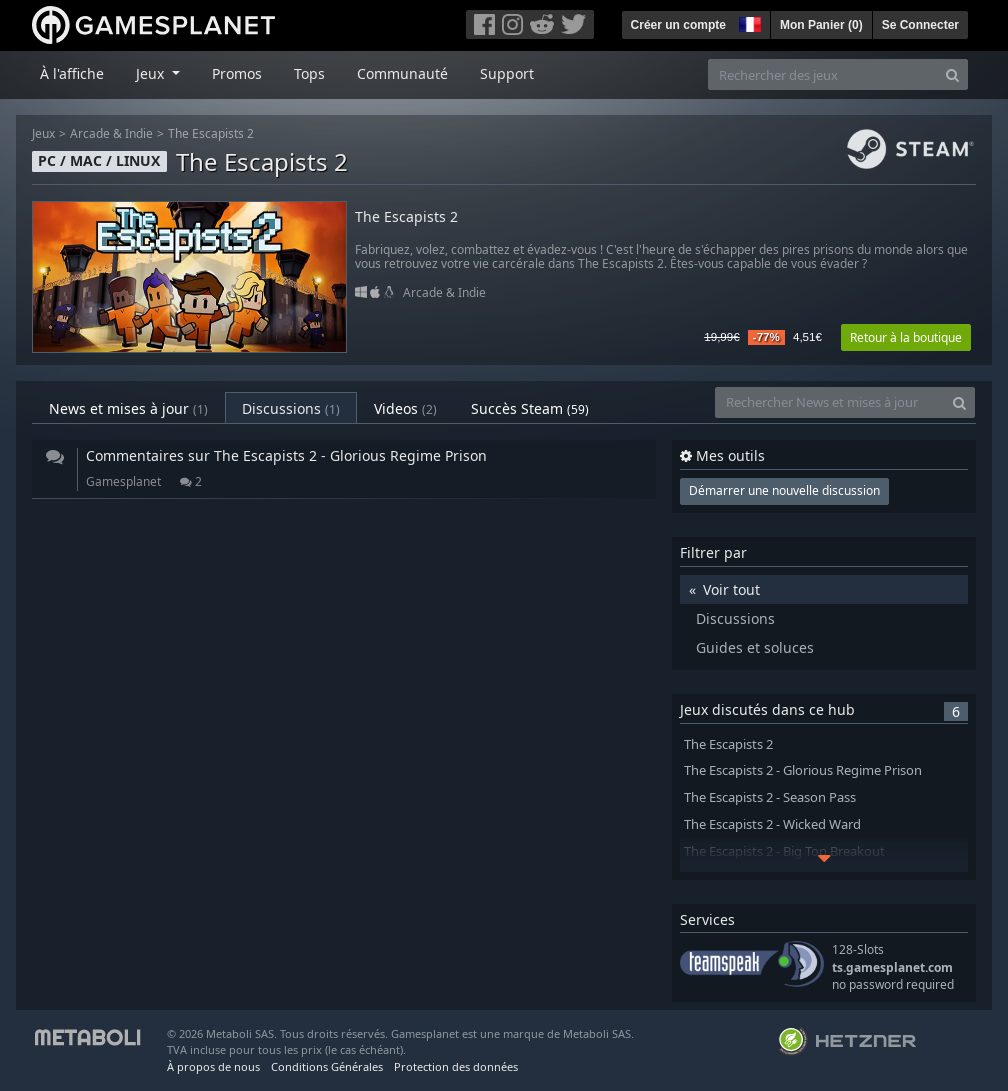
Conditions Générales (327, 1066)
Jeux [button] (152, 73)
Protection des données (456, 1066)
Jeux (43, 133)
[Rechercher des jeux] (823, 74)
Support (507, 73)
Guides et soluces (755, 647)
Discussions (291, 408)
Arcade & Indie (111, 133)
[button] (748, 22)
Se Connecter (920, 25)
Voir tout (731, 589)
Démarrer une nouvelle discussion (784, 490)
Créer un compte (678, 25)
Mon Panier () (821, 25)
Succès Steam (530, 408)
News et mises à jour (128, 408)
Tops (309, 73)
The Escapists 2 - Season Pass (770, 797)
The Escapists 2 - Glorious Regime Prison (803, 770)
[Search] (952, 74)
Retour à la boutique (906, 337)
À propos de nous (213, 1066)
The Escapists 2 (211, 133)
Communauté (402, 73)
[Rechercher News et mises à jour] (830, 402)
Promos (237, 73)
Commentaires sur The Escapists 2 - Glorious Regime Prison (286, 455)
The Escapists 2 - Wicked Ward (772, 824)
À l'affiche (72, 73)
